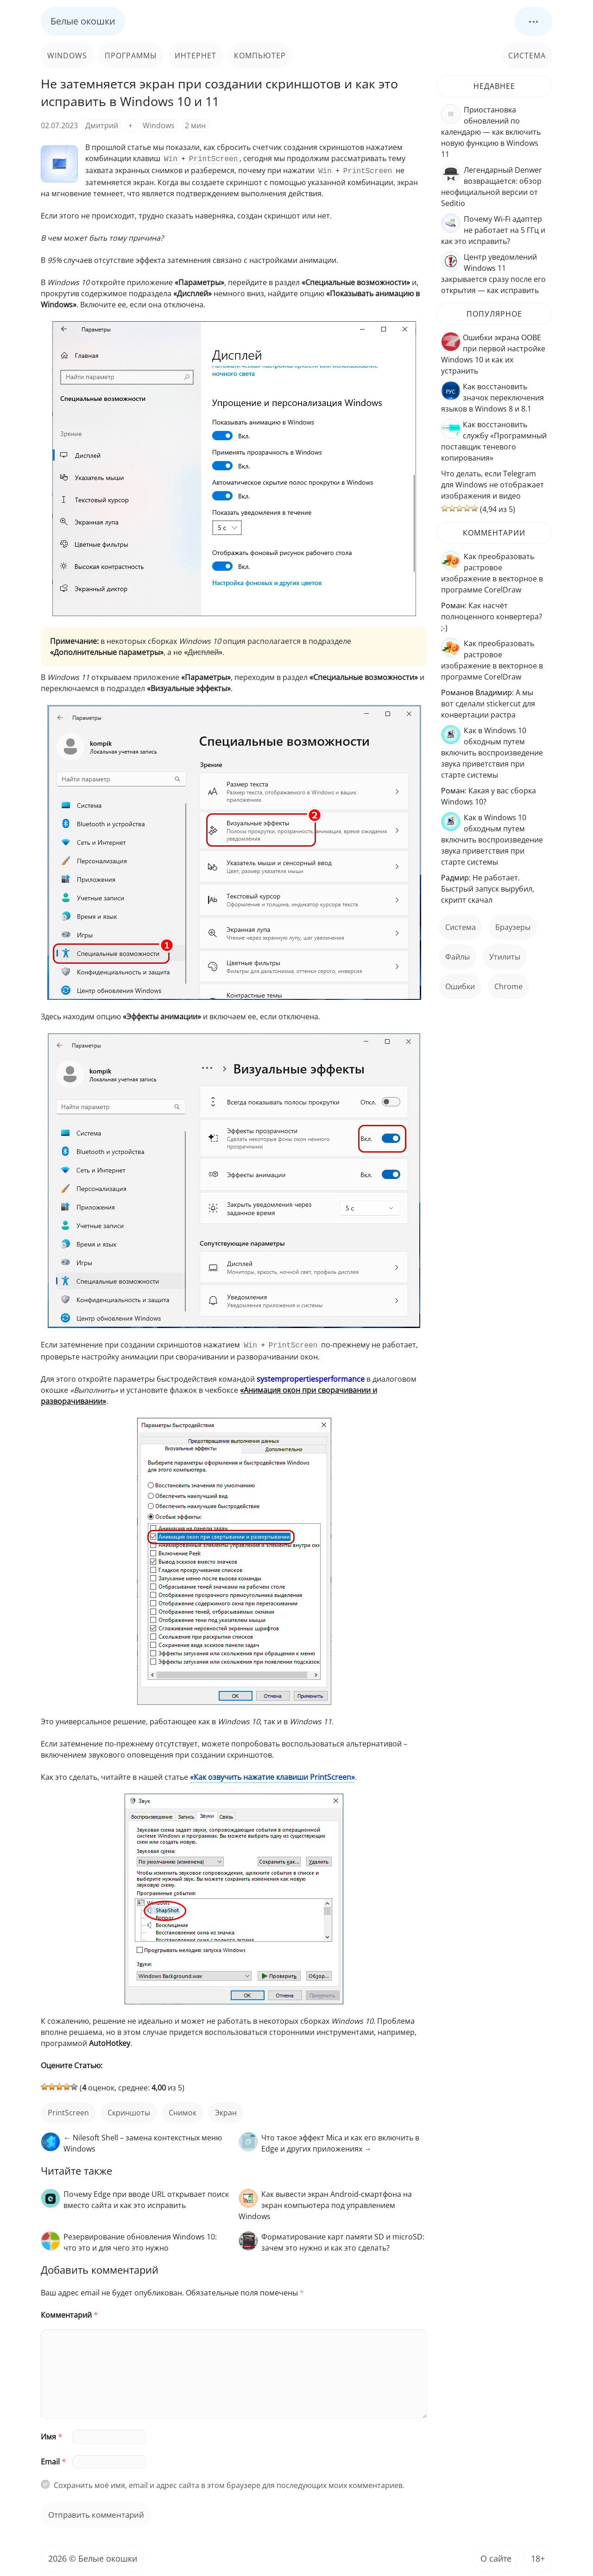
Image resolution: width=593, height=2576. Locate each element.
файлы (457, 957)
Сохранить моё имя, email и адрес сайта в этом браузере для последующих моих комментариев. (229, 2482)
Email (53, 2459)
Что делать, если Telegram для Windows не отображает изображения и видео (492, 484)
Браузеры (512, 927)
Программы (131, 55)
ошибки (460, 986)
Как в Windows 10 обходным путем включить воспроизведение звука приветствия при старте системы (492, 752)
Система (527, 55)
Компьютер (260, 55)
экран (226, 2110)
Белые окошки (82, 21)
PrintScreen (68, 2110)
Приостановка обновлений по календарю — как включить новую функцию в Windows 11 (491, 132)
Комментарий (69, 2312)
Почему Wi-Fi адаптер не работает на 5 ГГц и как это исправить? (493, 230)
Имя (51, 2434)
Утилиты (504, 957)
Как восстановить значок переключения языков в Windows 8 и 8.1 (492, 397)
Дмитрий (101, 125)
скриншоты (128, 2110)
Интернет (195, 55)
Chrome (508, 986)
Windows (67, 55)
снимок (182, 2110)
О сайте (495, 2555)
